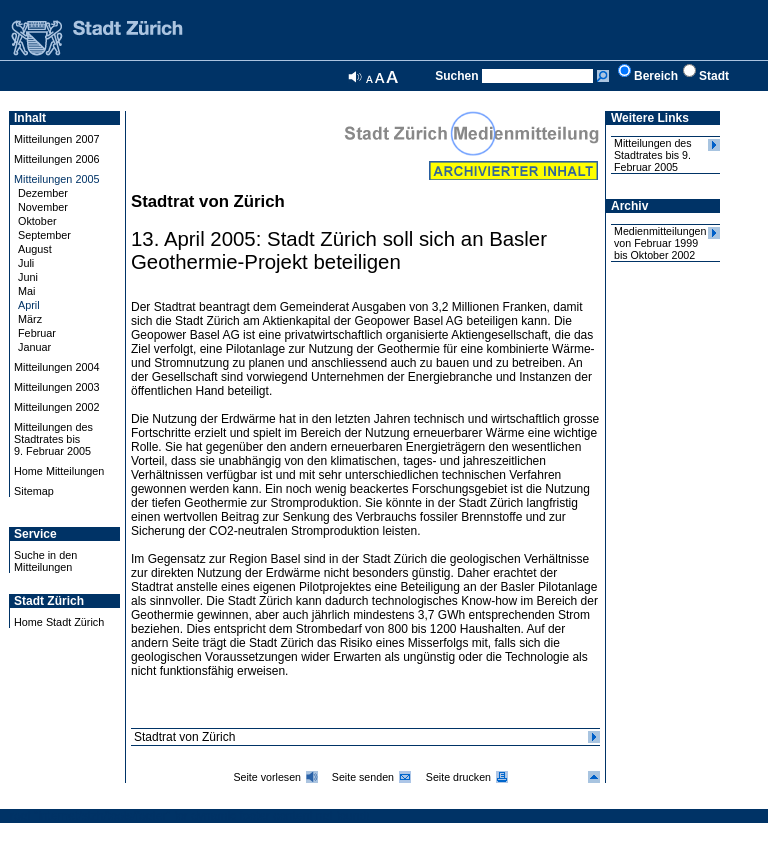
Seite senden (363, 777)
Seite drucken (458, 777)
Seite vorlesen (267, 777)
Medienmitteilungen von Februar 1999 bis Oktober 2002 (660, 243)
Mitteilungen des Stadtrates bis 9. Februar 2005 (653, 155)
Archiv (629, 206)
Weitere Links (650, 118)
